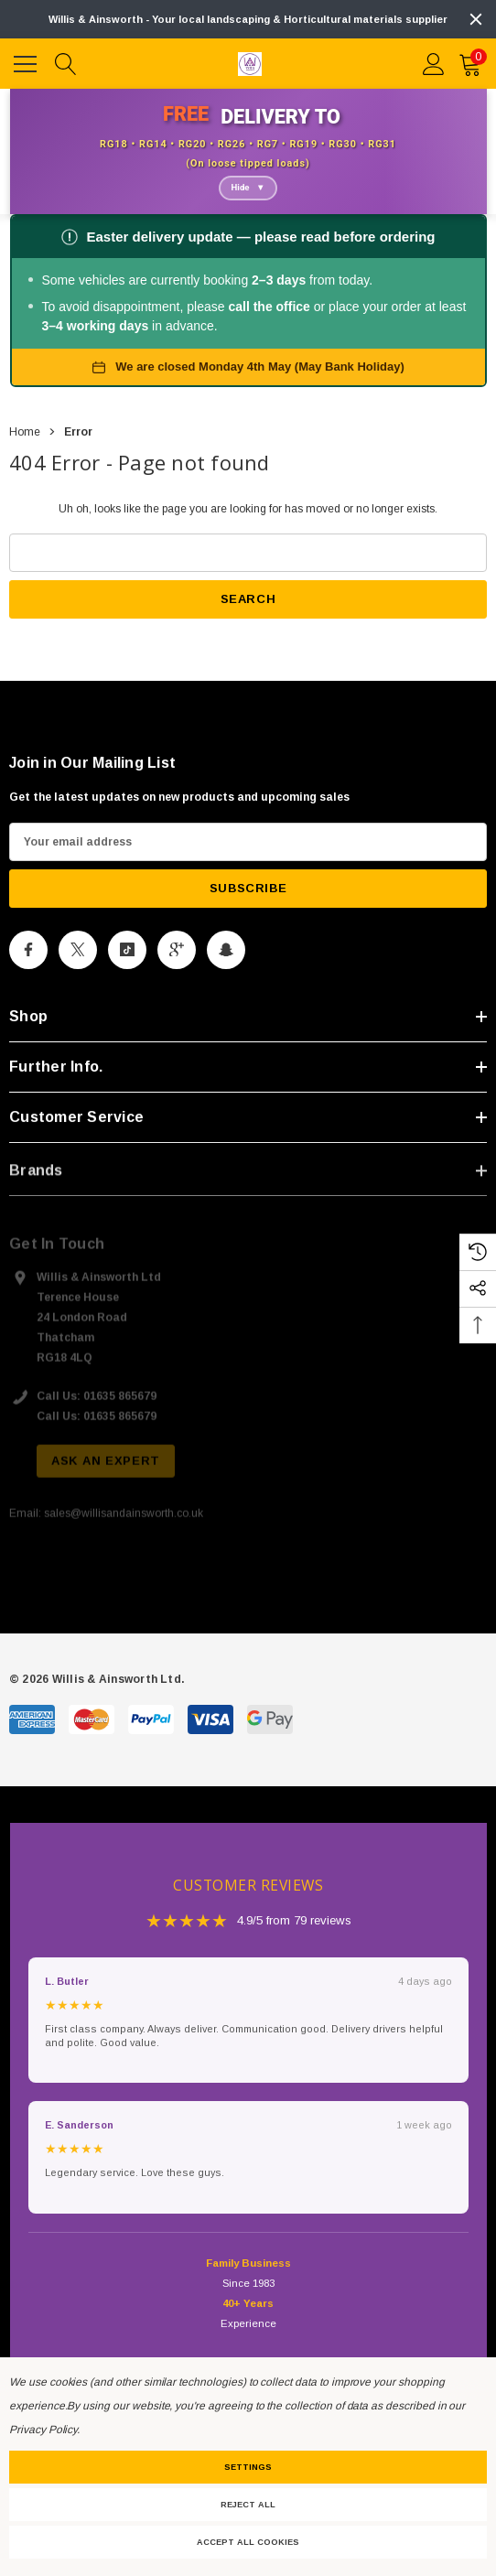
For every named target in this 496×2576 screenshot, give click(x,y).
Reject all (248, 2504)
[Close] (475, 19)
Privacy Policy (43, 2429)
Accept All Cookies (248, 2542)
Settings (248, 2467)
